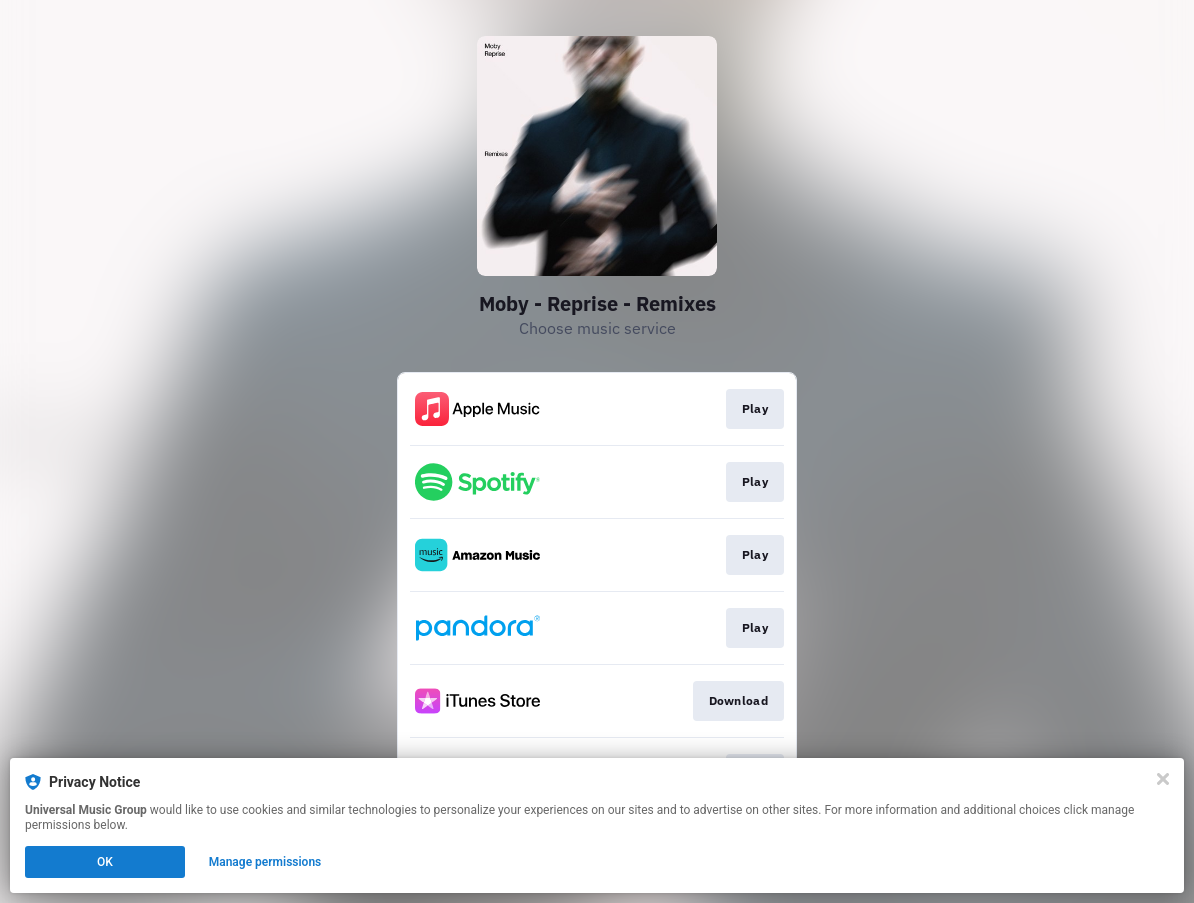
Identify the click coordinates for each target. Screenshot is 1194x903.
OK (105, 862)
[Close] (1163, 779)
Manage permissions (265, 862)
